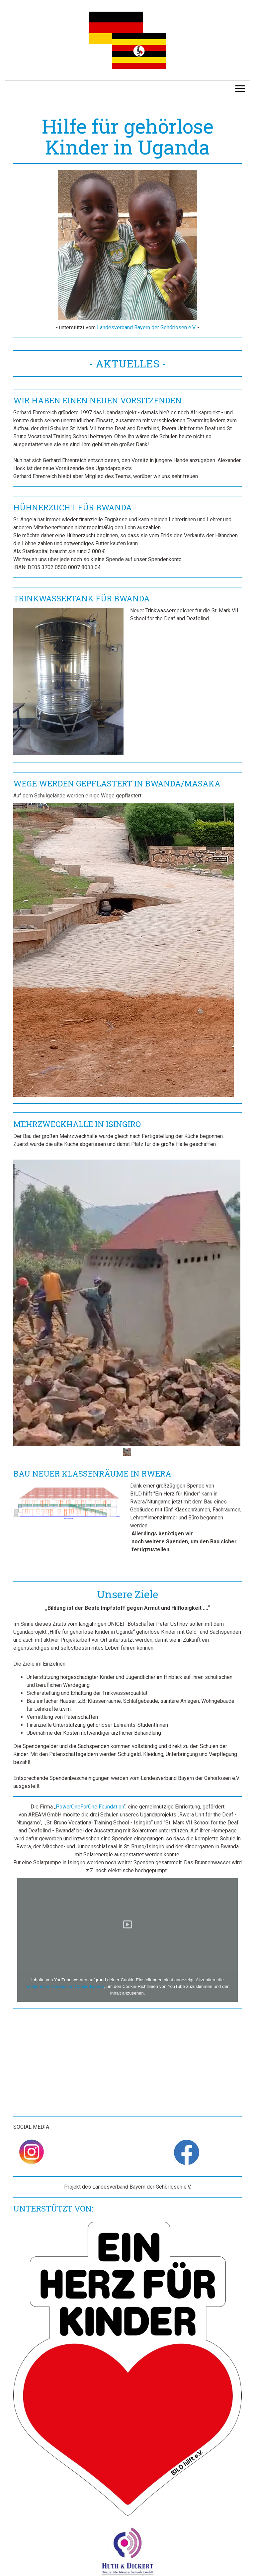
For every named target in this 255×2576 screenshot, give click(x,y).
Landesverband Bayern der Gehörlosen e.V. (146, 327)
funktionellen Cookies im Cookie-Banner (65, 1986)
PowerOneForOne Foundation (90, 1806)
